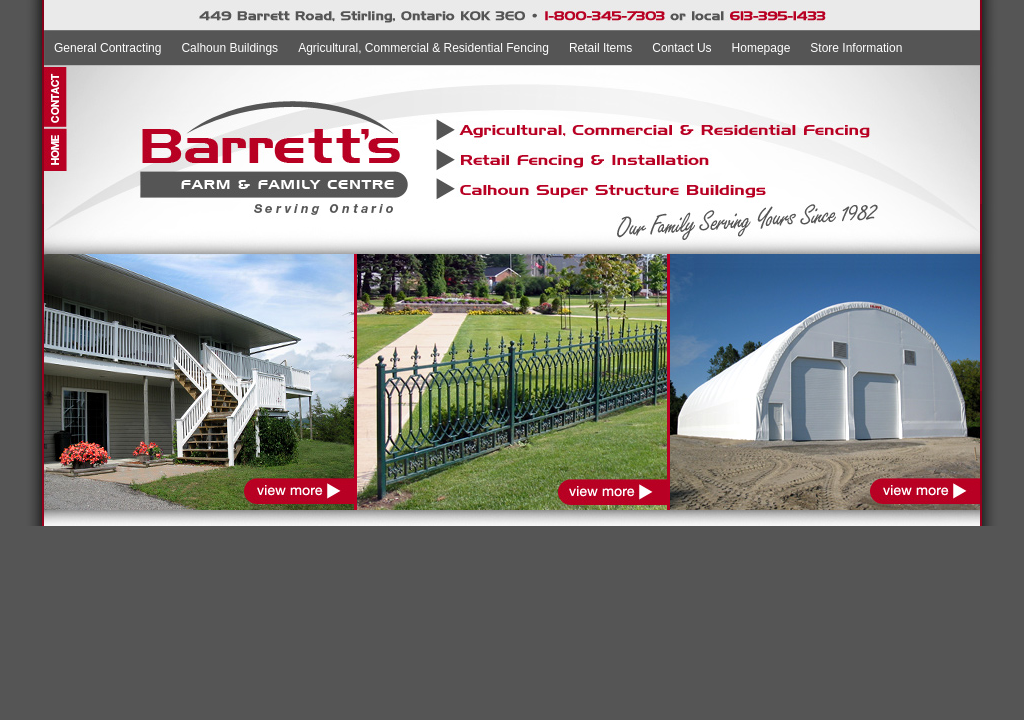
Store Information (856, 48)
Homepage (761, 48)
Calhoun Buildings (229, 48)
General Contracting (107, 48)
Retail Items (600, 48)
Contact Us (681, 48)
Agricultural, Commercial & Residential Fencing (423, 48)
